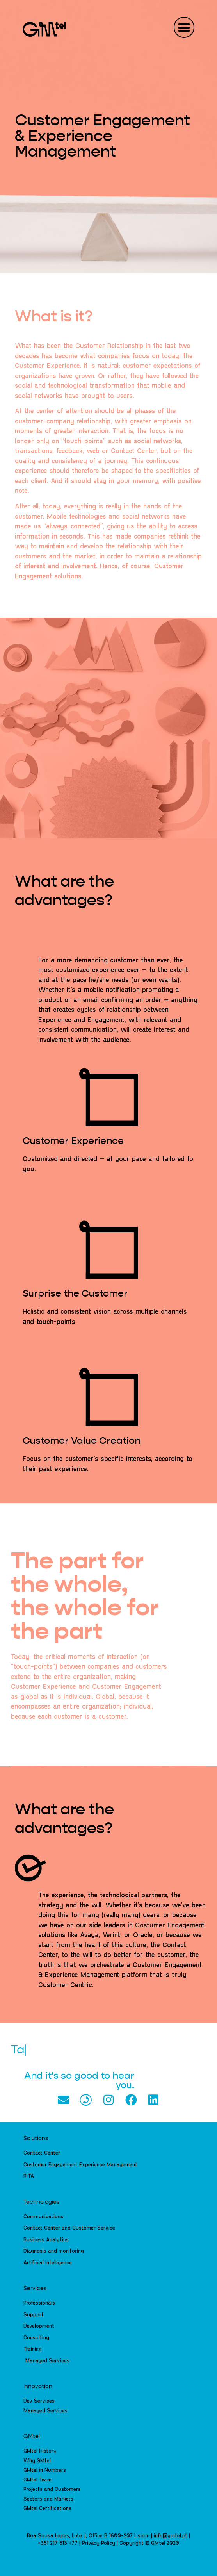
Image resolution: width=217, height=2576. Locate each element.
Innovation (37, 2386)
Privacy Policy (98, 2543)
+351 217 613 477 (58, 2543)
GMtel (31, 2436)
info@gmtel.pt (170, 2535)
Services (34, 2288)
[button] (184, 27)
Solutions (35, 2138)
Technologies (41, 2202)
